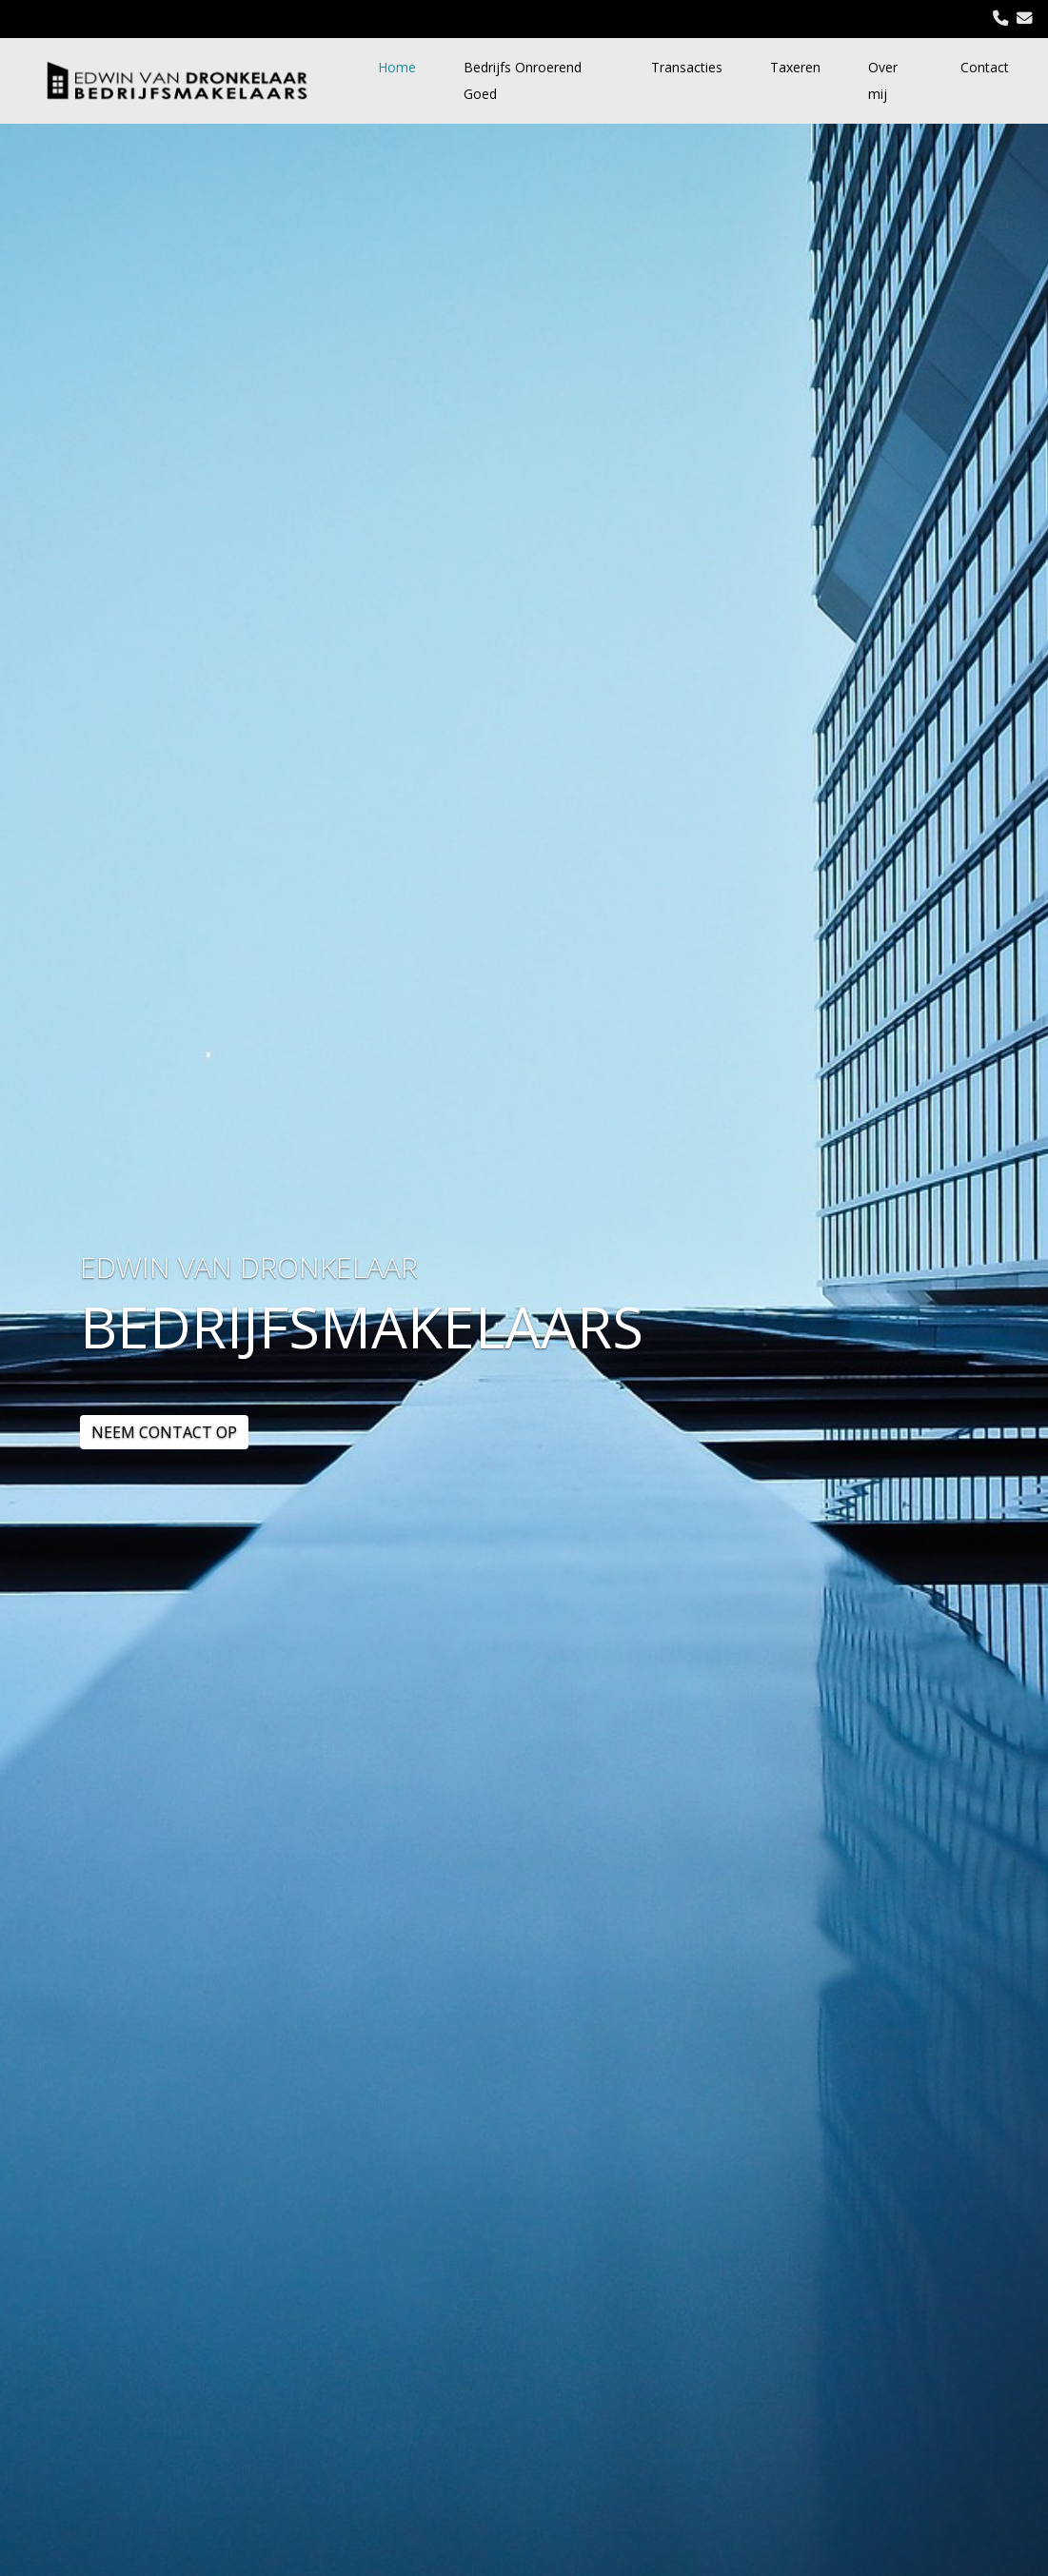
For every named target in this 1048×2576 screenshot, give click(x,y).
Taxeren (795, 67)
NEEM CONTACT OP (164, 1432)
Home (397, 67)
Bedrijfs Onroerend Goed (523, 80)
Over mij (883, 80)
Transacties (686, 67)
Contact (984, 67)
